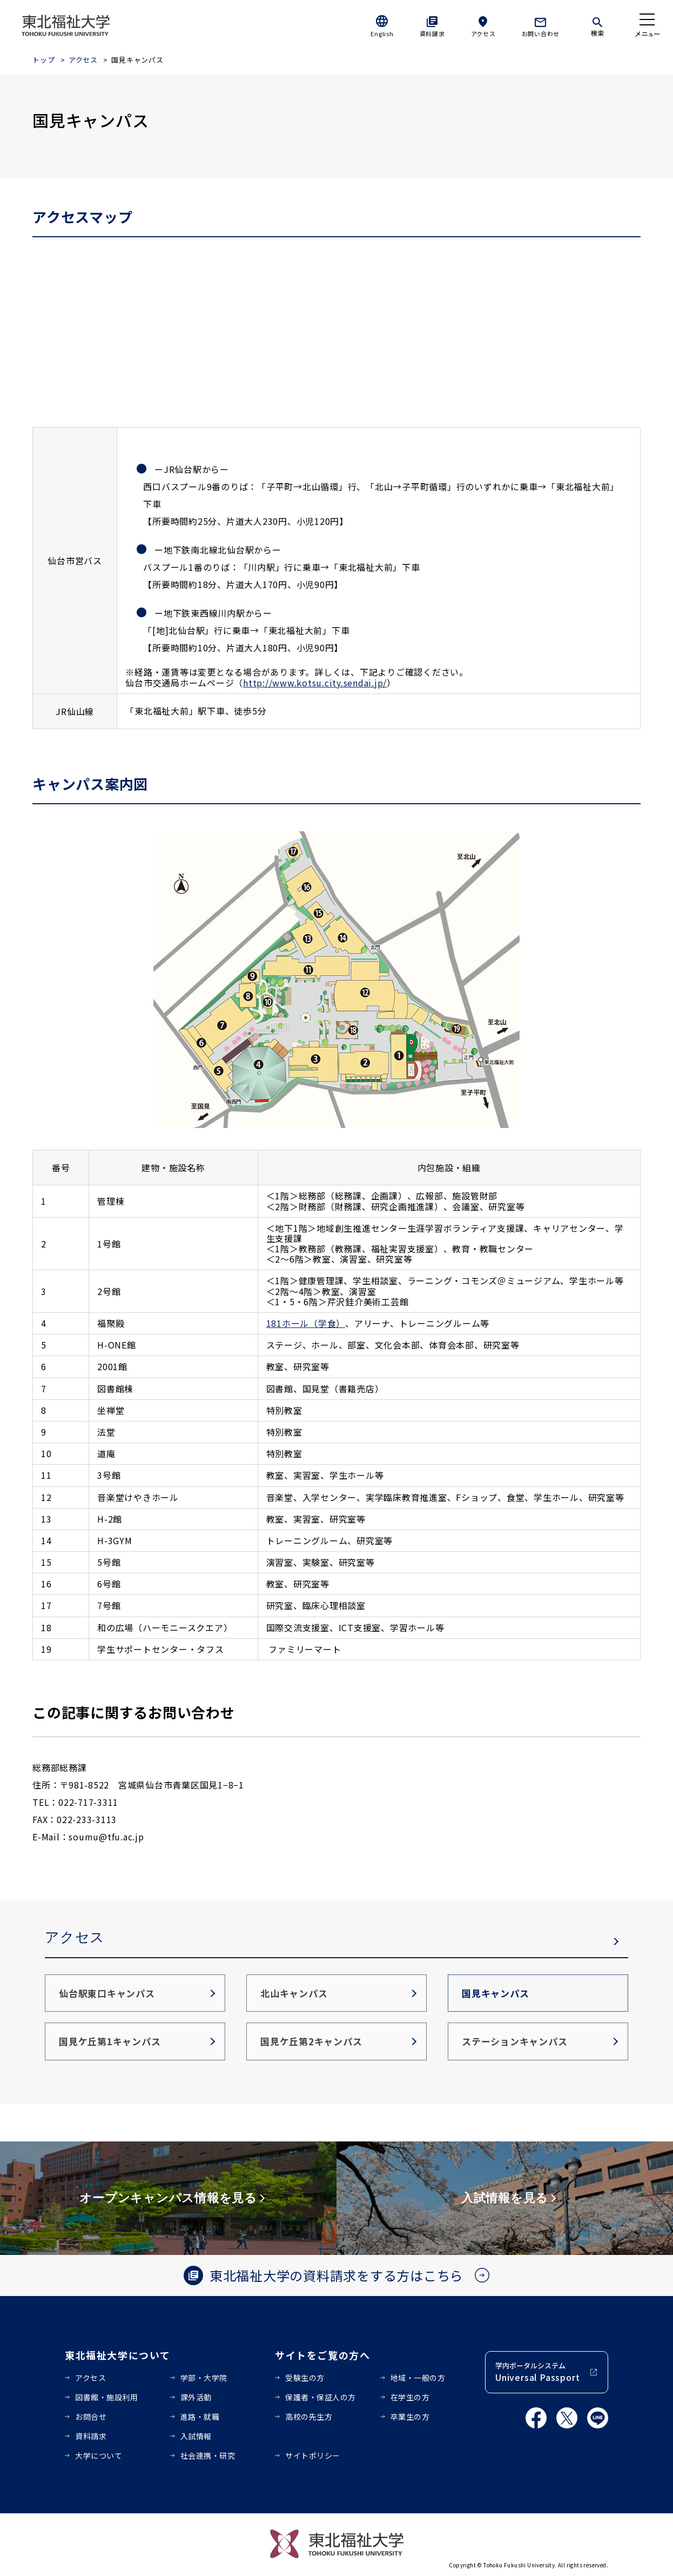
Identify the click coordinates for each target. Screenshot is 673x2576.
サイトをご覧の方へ (323, 2355)
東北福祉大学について (117, 2355)
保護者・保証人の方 (320, 2397)
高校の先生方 (308, 2416)
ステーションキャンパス (514, 2041)
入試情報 (196, 2436)
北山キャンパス (293, 1993)
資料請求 (432, 33)
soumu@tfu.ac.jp (106, 1836)
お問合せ (90, 2416)
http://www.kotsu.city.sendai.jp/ (315, 682)
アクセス (483, 33)
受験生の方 (305, 2377)
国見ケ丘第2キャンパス (311, 2041)
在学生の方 (410, 2397)
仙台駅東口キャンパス (107, 1993)
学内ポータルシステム (537, 2372)
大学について (98, 2455)
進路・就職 (200, 2416)
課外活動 (196, 2397)
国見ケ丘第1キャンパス (109, 2041)
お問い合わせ (541, 33)
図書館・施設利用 (106, 2397)
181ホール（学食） (306, 1323)
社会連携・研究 (207, 2455)
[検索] (597, 25)
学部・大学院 (203, 2377)
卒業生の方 (410, 2416)
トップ (43, 60)
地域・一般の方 (418, 2377)
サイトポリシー (312, 2455)
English (382, 33)
